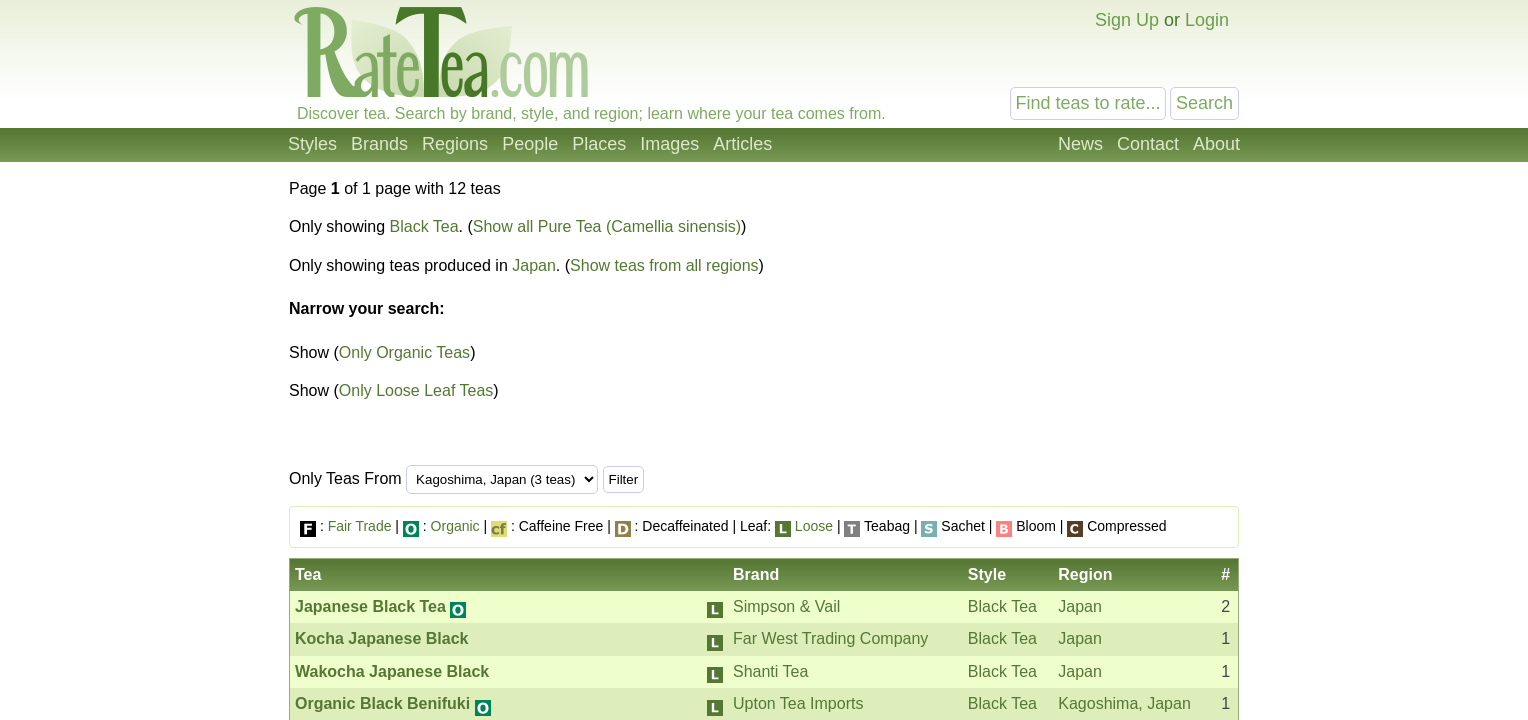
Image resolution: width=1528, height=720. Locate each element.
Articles (742, 144)
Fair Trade (360, 526)
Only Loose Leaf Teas (416, 390)
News (1080, 144)
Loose (814, 526)
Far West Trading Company (830, 638)
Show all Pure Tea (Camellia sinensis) (607, 226)
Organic (455, 526)
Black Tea (424, 226)
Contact (1148, 144)
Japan (534, 265)
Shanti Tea (770, 671)
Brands (379, 144)
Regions (455, 144)
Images (669, 144)
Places (599, 144)
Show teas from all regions (664, 265)
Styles (312, 144)
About (1216, 144)
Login (1207, 20)
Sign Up (1127, 20)
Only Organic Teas (404, 352)
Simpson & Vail (786, 606)
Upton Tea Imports (798, 703)
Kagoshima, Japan (1124, 703)
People (530, 144)
